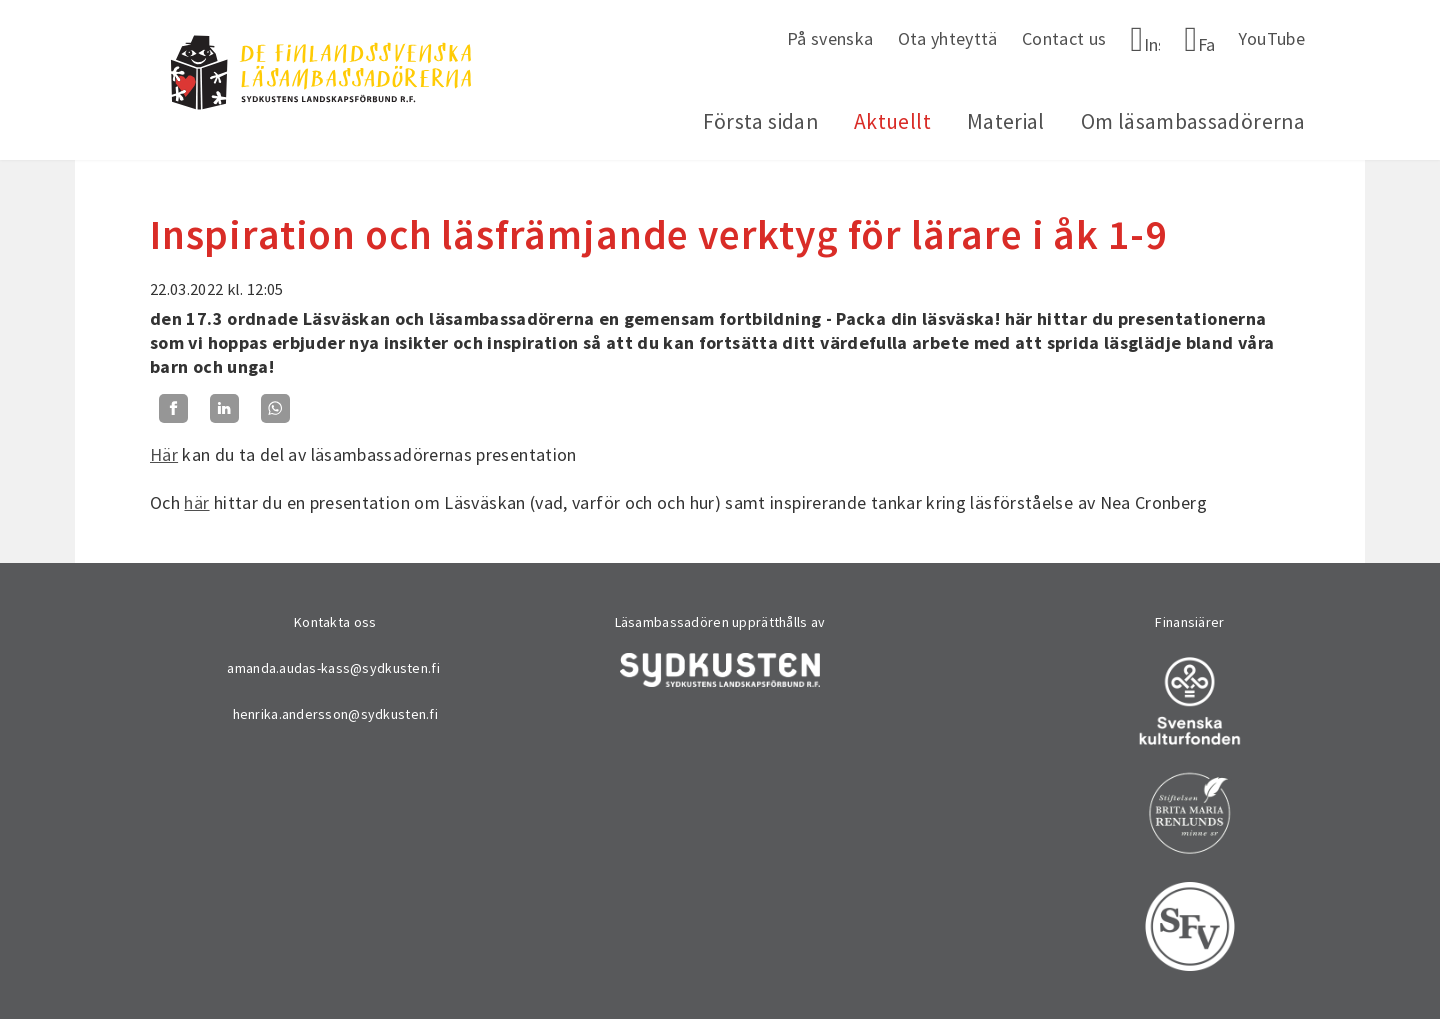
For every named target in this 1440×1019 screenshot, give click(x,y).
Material (1006, 121)
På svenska (830, 38)
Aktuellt (892, 121)
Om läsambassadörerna (1193, 121)
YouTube (1271, 38)
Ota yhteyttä (948, 38)
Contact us (1064, 38)
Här (164, 454)
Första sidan (760, 121)
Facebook (1206, 44)
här (196, 502)
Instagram (1152, 44)
